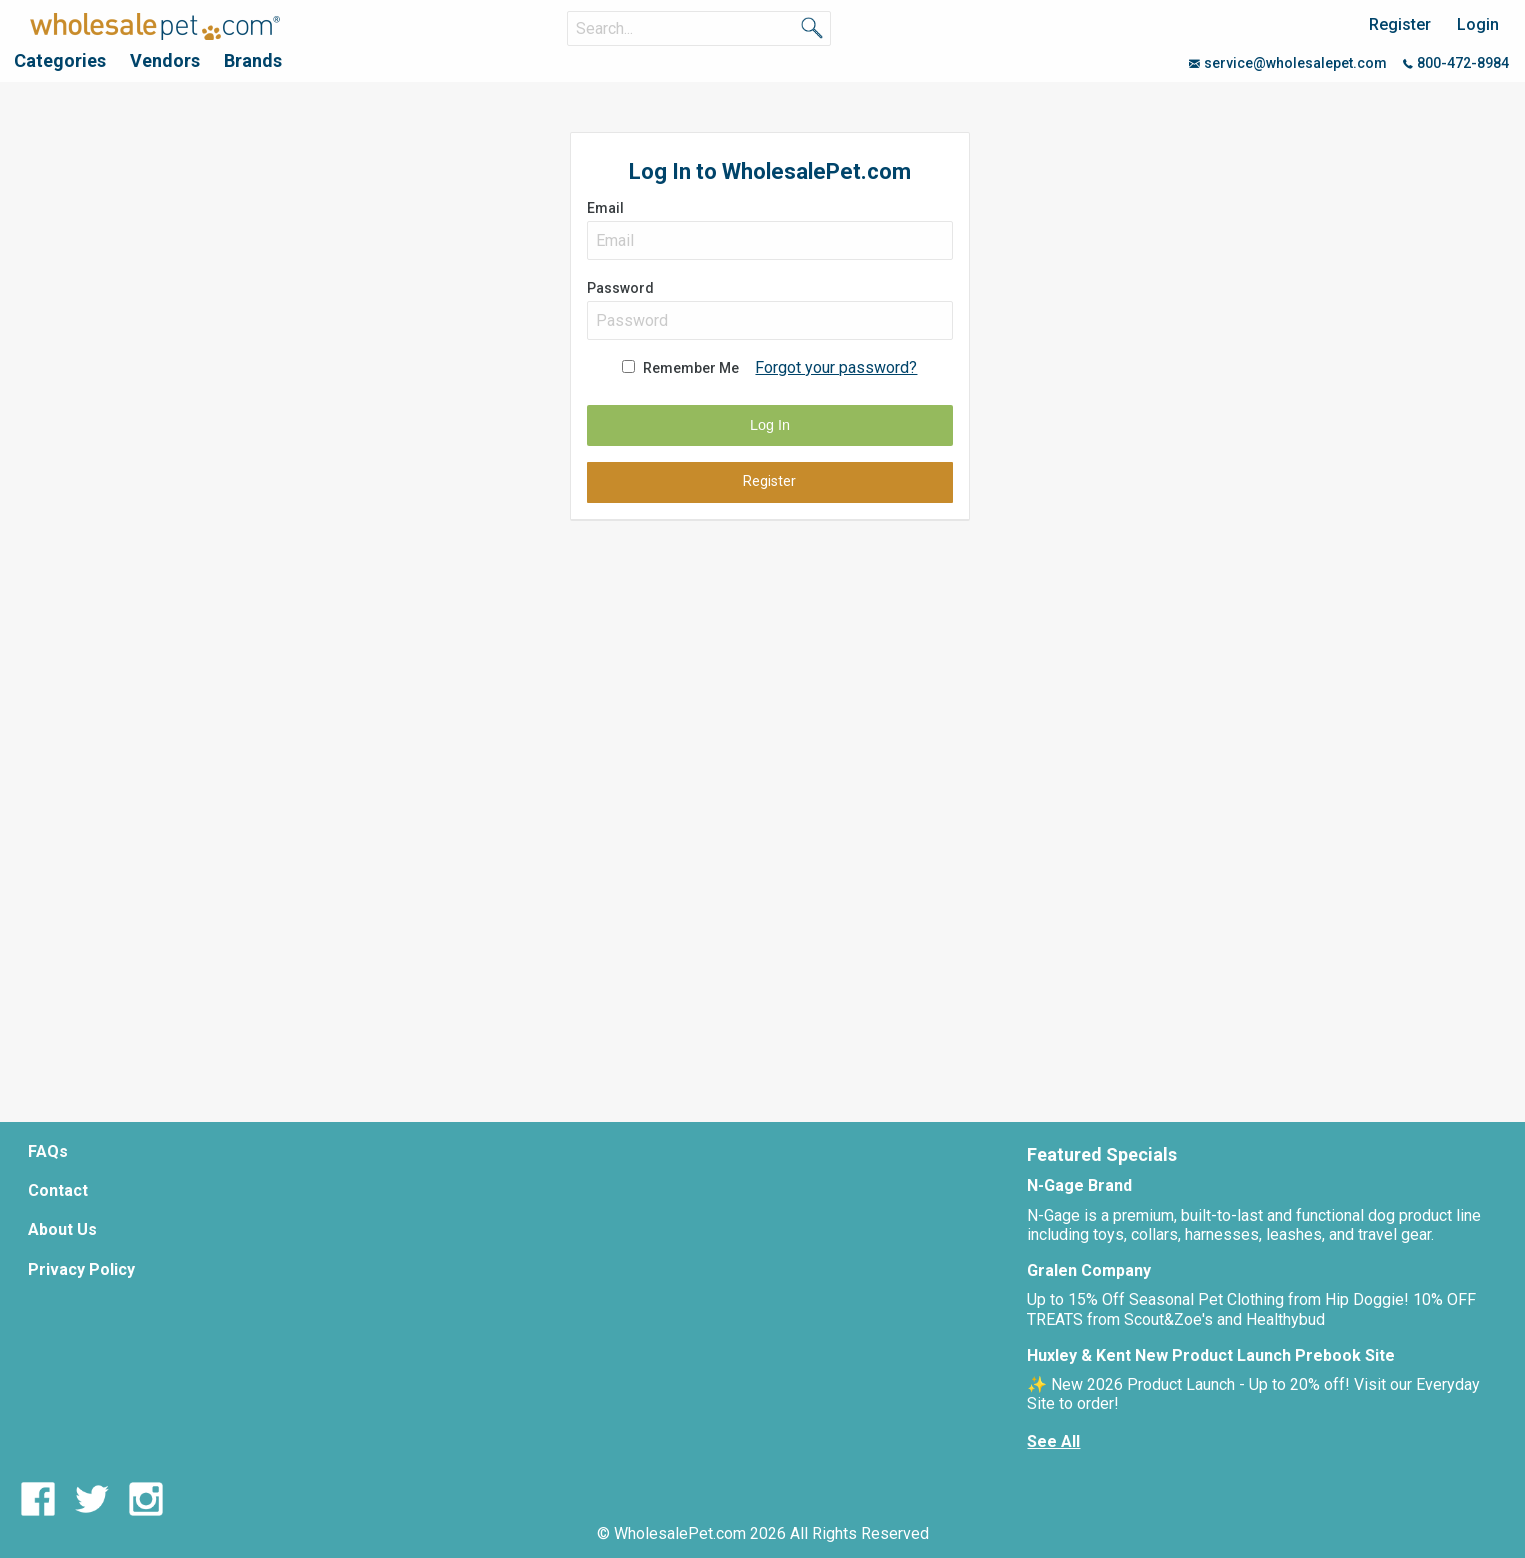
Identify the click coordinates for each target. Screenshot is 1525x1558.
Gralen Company (1089, 1270)
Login (1478, 24)
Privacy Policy (81, 1269)
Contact (58, 1190)
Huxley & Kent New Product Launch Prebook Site (1211, 1355)
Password (770, 310)
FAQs (48, 1151)
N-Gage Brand (1079, 1185)
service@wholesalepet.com (1288, 63)
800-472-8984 (1456, 63)
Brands (253, 60)
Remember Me (691, 368)
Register (1400, 24)
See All (1053, 1441)
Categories (60, 60)
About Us (62, 1229)
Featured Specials (1102, 1154)
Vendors (165, 60)
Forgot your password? (836, 367)
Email (770, 230)
